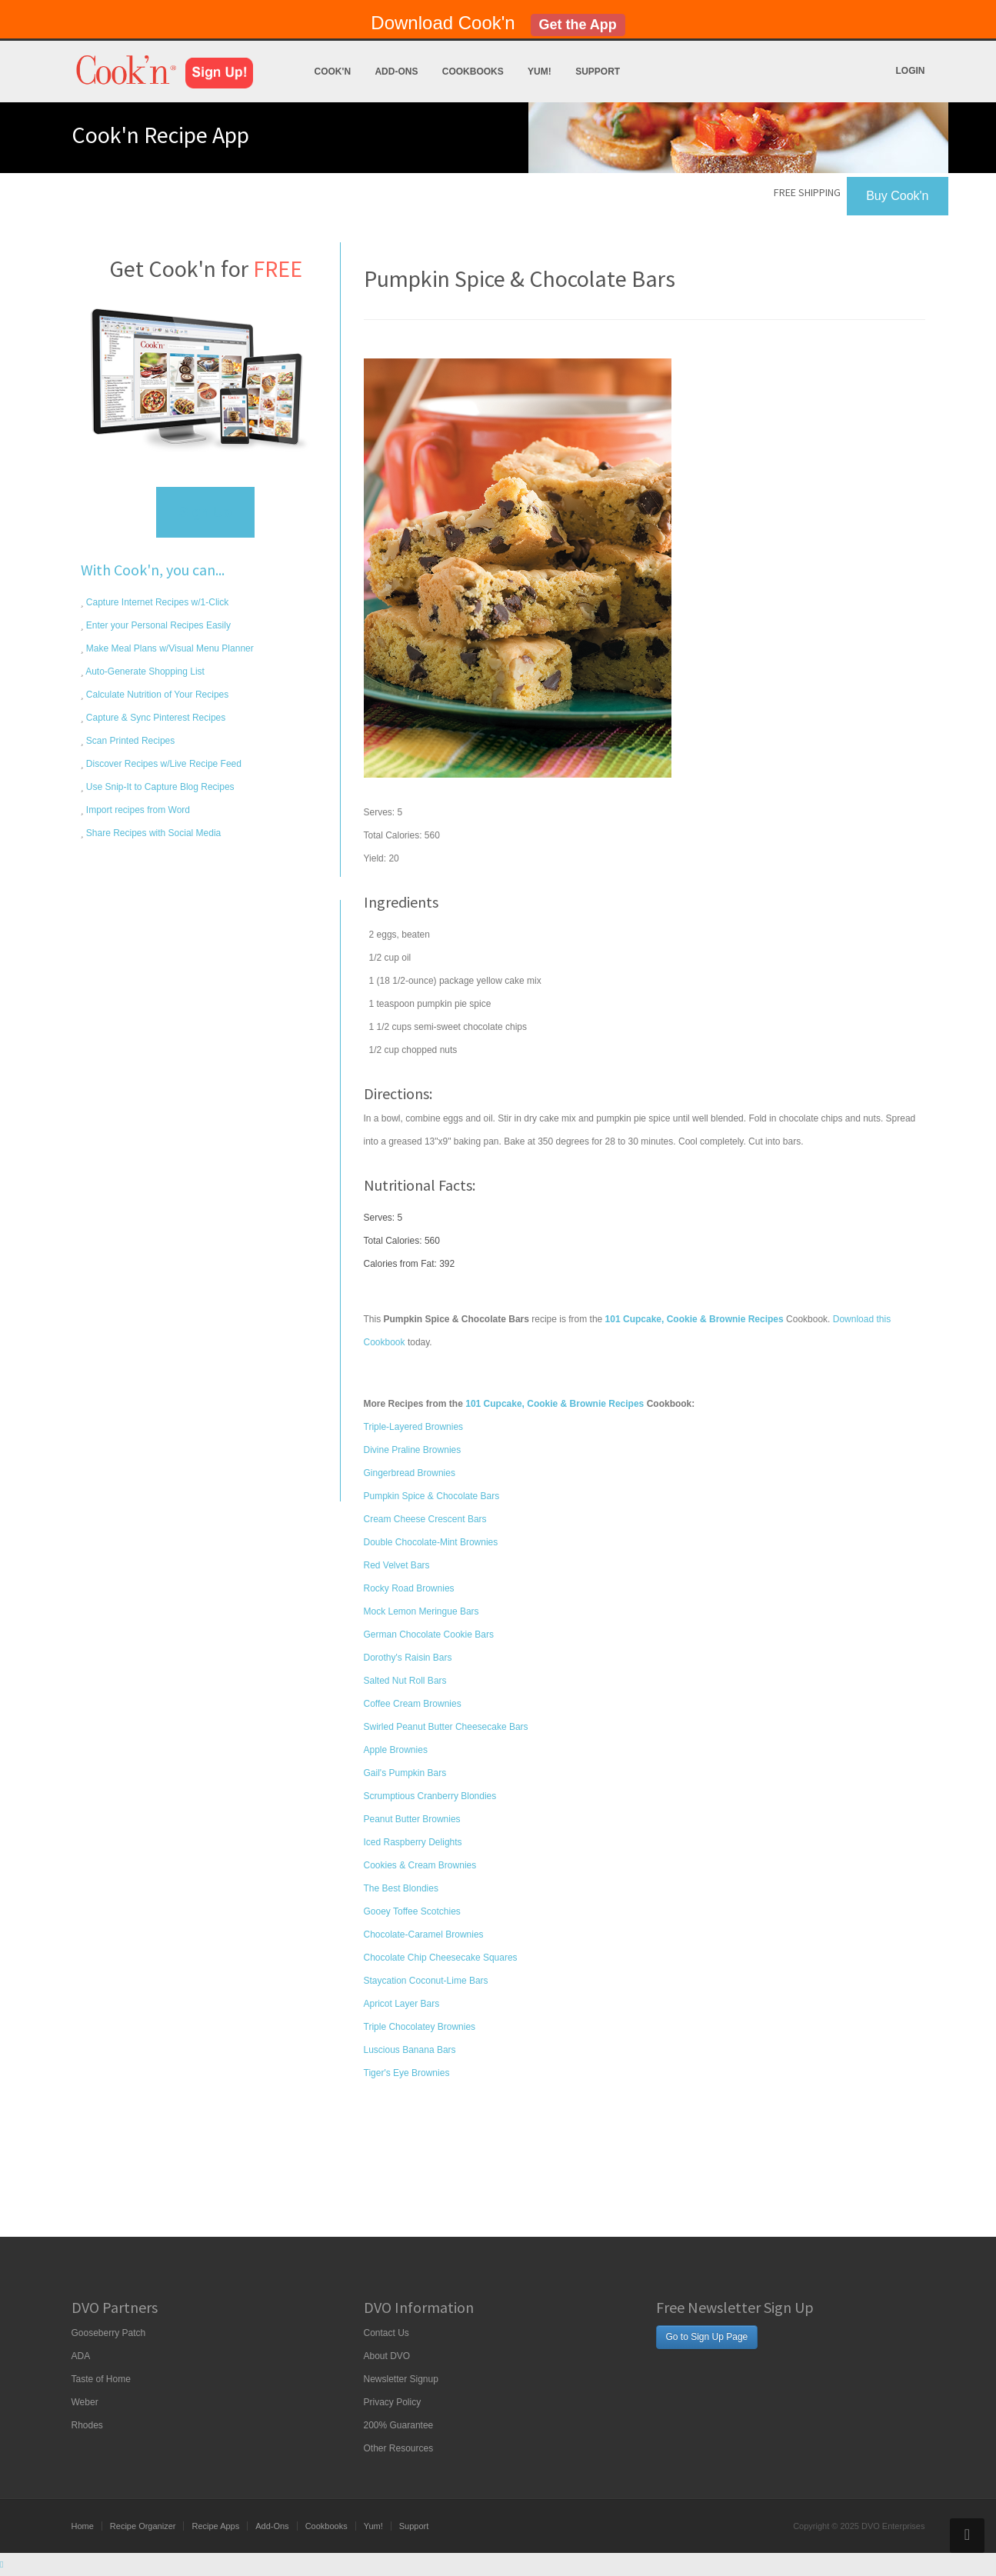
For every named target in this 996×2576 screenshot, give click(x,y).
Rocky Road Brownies (409, 1588)
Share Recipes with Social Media (153, 833)
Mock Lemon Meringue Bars (421, 1611)
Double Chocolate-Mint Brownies (431, 1542)
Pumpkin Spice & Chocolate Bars (432, 1496)
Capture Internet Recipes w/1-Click (156, 602)
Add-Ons (396, 71)
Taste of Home (101, 2379)
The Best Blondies (401, 1888)
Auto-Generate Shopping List (144, 671)
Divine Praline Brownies (412, 1450)
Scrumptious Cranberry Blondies (430, 1796)
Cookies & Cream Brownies (420, 1865)
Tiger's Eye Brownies (407, 2073)
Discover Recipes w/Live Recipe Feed (163, 763)
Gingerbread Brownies (409, 1473)
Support (597, 71)
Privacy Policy (392, 2402)
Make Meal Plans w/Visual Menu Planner (169, 648)
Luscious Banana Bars (410, 2049)
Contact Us (386, 2333)
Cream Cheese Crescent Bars (425, 1519)
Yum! (539, 71)
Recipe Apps (215, 2526)
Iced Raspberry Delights (413, 1842)
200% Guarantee (399, 2425)
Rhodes (87, 2425)
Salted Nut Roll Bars (405, 1680)
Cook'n (333, 71)
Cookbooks (473, 71)
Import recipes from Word (137, 810)
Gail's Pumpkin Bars (405, 1773)
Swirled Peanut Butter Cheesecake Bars (446, 1726)
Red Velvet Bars (397, 1565)
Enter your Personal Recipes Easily (157, 625)
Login (910, 70)
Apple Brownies (396, 1750)
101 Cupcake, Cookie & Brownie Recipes (554, 1403)
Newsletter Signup (401, 2379)
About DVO (387, 2356)
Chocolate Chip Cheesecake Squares (441, 1957)
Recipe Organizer (143, 2526)
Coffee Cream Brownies (412, 1703)
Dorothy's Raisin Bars (408, 1657)
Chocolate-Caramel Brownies (424, 1934)
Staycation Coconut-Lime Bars (426, 1980)
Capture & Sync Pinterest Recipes (155, 717)
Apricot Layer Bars (402, 2003)
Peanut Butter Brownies (412, 1819)
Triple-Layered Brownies (414, 1426)
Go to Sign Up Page (707, 2336)
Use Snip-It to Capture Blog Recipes (159, 786)
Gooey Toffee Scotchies (412, 1911)
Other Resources (399, 2448)
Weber (85, 2402)
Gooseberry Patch (109, 2333)
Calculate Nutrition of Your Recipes (156, 694)
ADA (81, 2356)
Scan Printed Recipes (129, 740)
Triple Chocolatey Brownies (420, 2026)
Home (83, 2526)
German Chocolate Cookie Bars (429, 1634)
